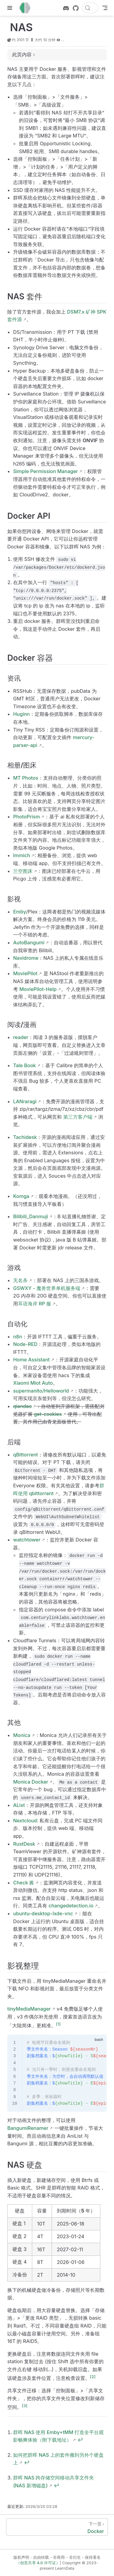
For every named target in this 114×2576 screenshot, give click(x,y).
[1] (58, 2024)
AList (19, 1805)
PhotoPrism (26, 817)
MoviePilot (25, 973)
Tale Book (24, 1065)
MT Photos (25, 778)
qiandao (22, 1406)
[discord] (66, 8)
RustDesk (24, 1844)
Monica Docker (30, 1782)
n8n (17, 1337)
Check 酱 (23, 1883)
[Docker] (57, 2527)
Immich (21, 855)
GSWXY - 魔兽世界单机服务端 (46, 1288)
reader (20, 1037)
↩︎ (80, 2440)
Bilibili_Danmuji (30, 1216)
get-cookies (48, 1414)
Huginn (21, 714)
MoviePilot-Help (38, 989)
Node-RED (25, 1344)
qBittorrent (25, 1455)
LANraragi (24, 1101)
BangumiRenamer (27, 2128)
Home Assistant (31, 1360)
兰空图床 (23, 871)
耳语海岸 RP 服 (34, 1304)
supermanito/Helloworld (41, 1391)
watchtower (26, 1540)
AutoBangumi (28, 942)
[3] (24, 2405)
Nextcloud (25, 1821)
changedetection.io (71, 1906)
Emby (19, 912)
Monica (21, 1735)
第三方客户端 (77, 1117)
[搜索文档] (90, 8)
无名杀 (20, 1280)
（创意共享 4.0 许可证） (38, 2562)
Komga (21, 1196)
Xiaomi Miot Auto (33, 1383)
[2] (92, 2376)
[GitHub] (76, 8)
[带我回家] (26, 7)
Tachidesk (25, 1137)
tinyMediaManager (29, 2009)
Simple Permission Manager (45, 471)
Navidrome (25, 958)
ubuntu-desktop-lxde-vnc (43, 1913)
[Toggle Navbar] (105, 8)
